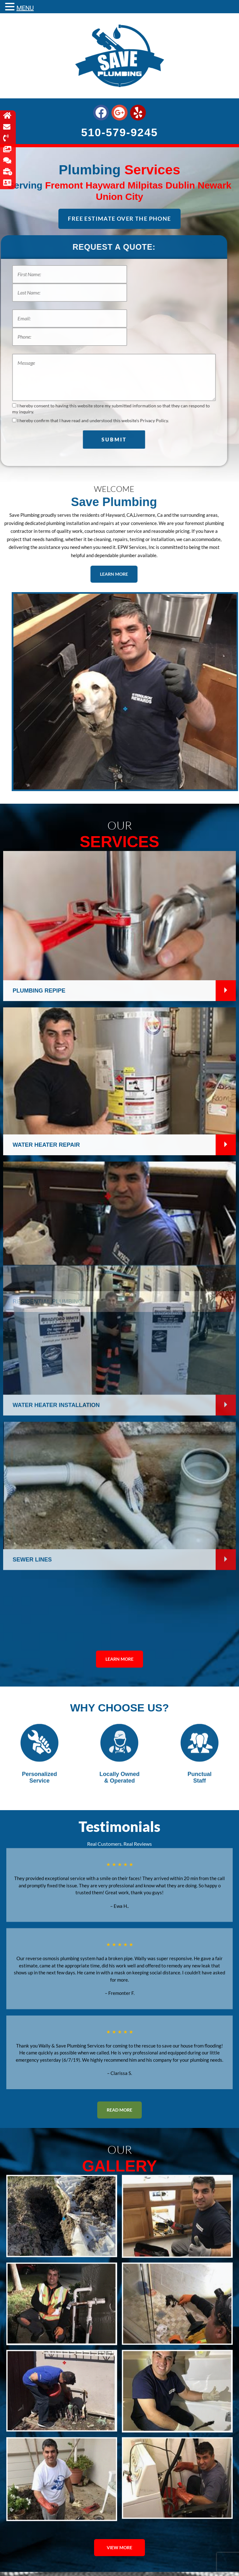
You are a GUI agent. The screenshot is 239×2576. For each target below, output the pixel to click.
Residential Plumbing (47, 929)
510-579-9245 (119, 132)
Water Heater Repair (46, 772)
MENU (25, 8)
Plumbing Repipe (39, 618)
